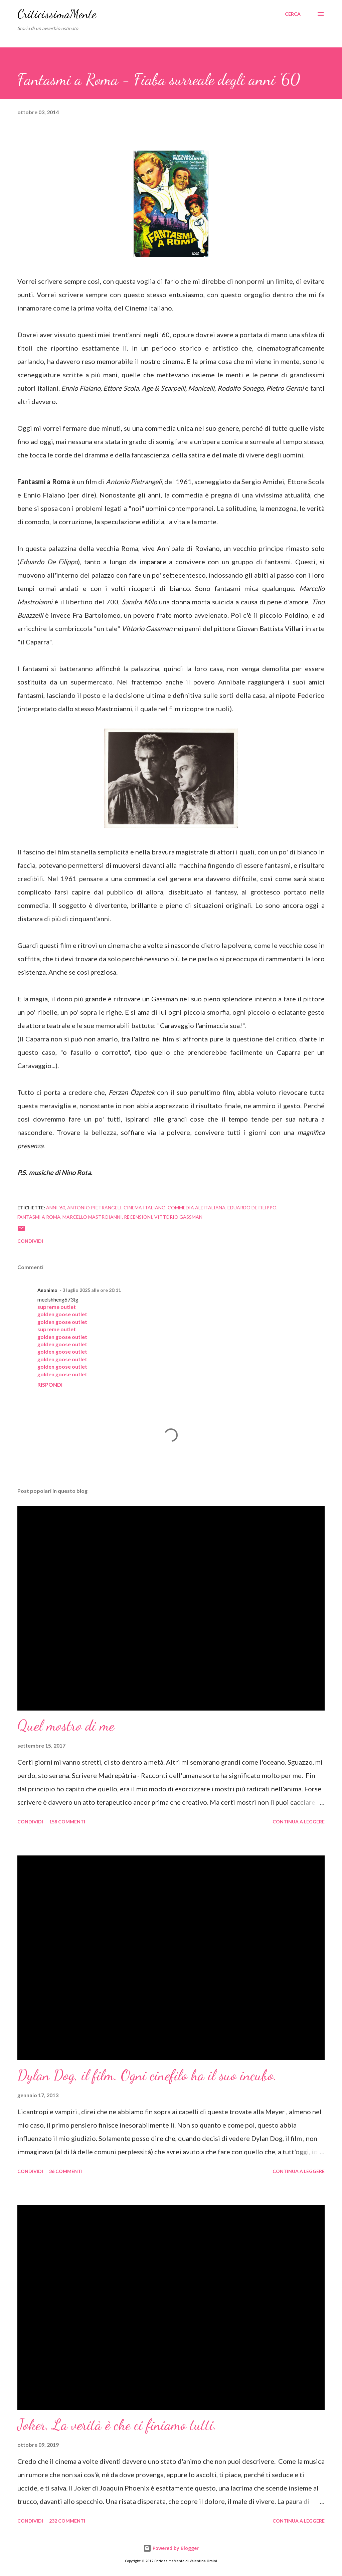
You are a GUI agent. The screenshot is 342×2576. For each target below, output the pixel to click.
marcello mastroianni (92, 1217)
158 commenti (67, 1821)
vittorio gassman (178, 1217)
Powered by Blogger (171, 2548)
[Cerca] (293, 14)
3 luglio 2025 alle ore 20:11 (91, 1290)
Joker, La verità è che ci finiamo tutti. (117, 2424)
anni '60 (55, 1207)
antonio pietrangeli (94, 1207)
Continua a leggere (299, 1821)
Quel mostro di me (65, 1725)
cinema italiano (145, 1207)
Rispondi (49, 1384)
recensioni (138, 1217)
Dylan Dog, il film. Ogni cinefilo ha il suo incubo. (147, 2075)
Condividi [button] (30, 1241)
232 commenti (67, 2521)
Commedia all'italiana (196, 1207)
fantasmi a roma (38, 1217)
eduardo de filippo (252, 1207)
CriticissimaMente (56, 14)
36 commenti (65, 2171)
